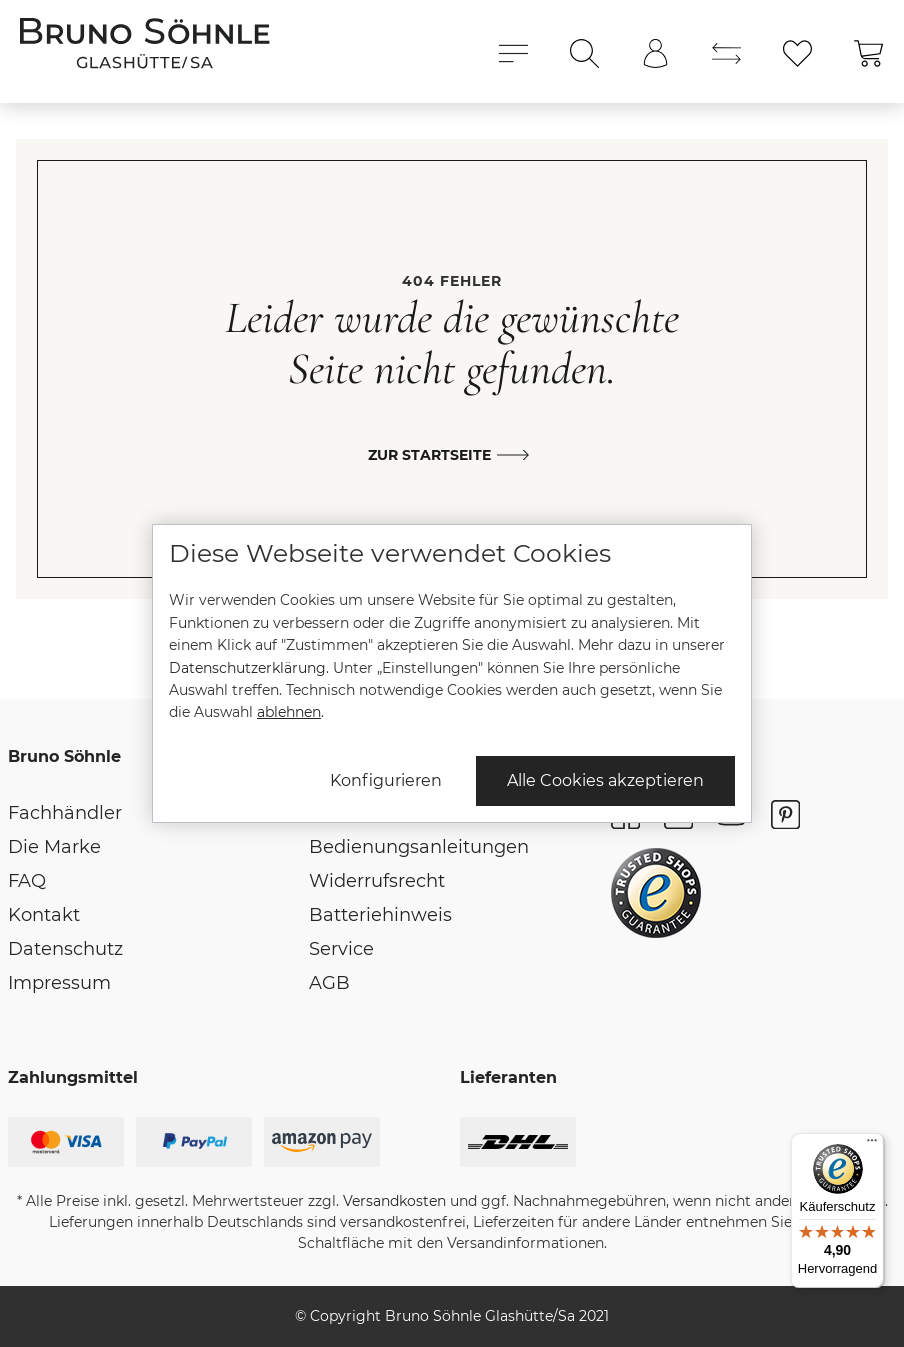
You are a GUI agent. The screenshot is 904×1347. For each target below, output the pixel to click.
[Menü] (872, 1145)
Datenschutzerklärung (247, 668)
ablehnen (289, 712)
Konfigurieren (386, 780)
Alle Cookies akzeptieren (605, 780)
